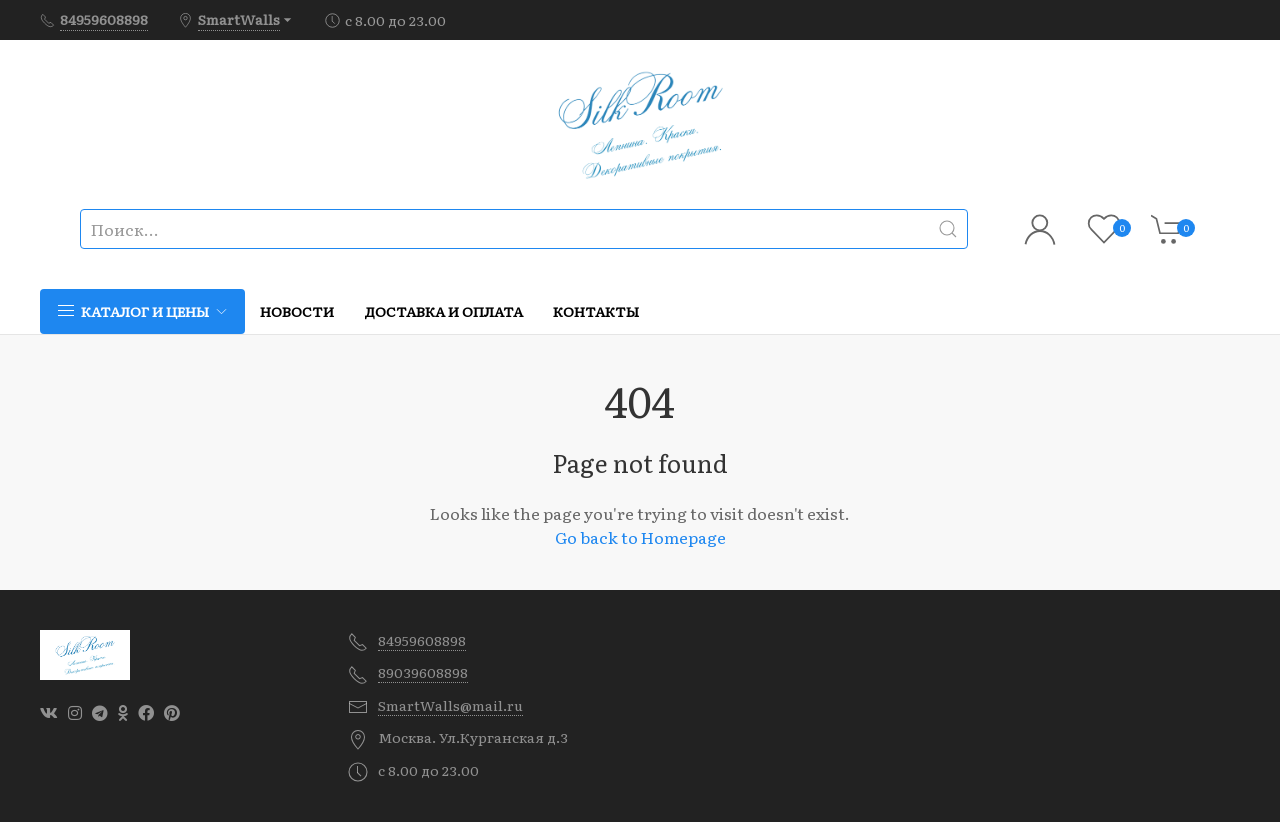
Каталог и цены (142, 311)
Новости (297, 311)
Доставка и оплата (443, 311)
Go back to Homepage (640, 537)
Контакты (596, 311)
